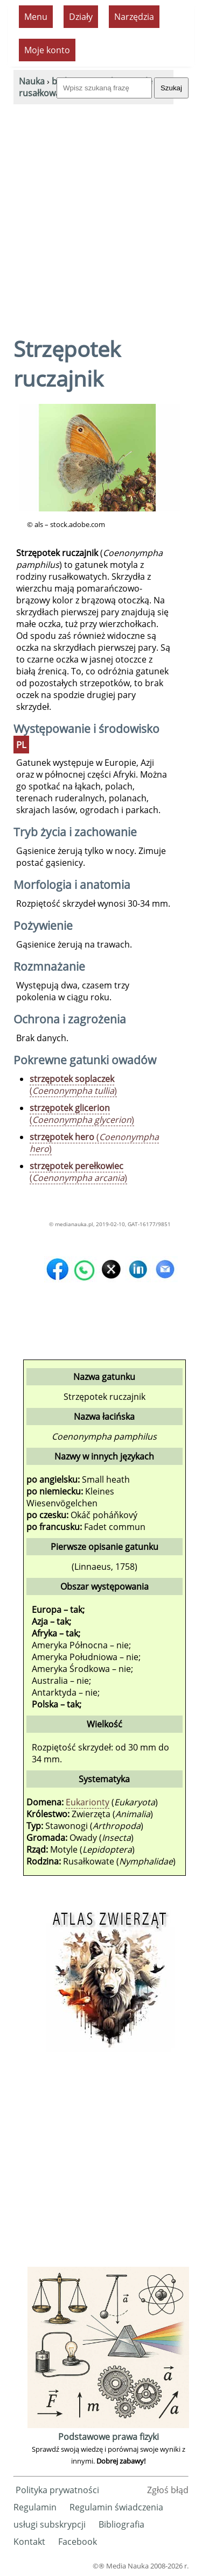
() (73, 1085)
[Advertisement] (101, 210)
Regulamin (35, 2507)
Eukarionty (87, 1802)
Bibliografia (121, 2524)
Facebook (77, 2541)
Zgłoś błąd (168, 2490)
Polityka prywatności (57, 2490)
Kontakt (29, 2541)
